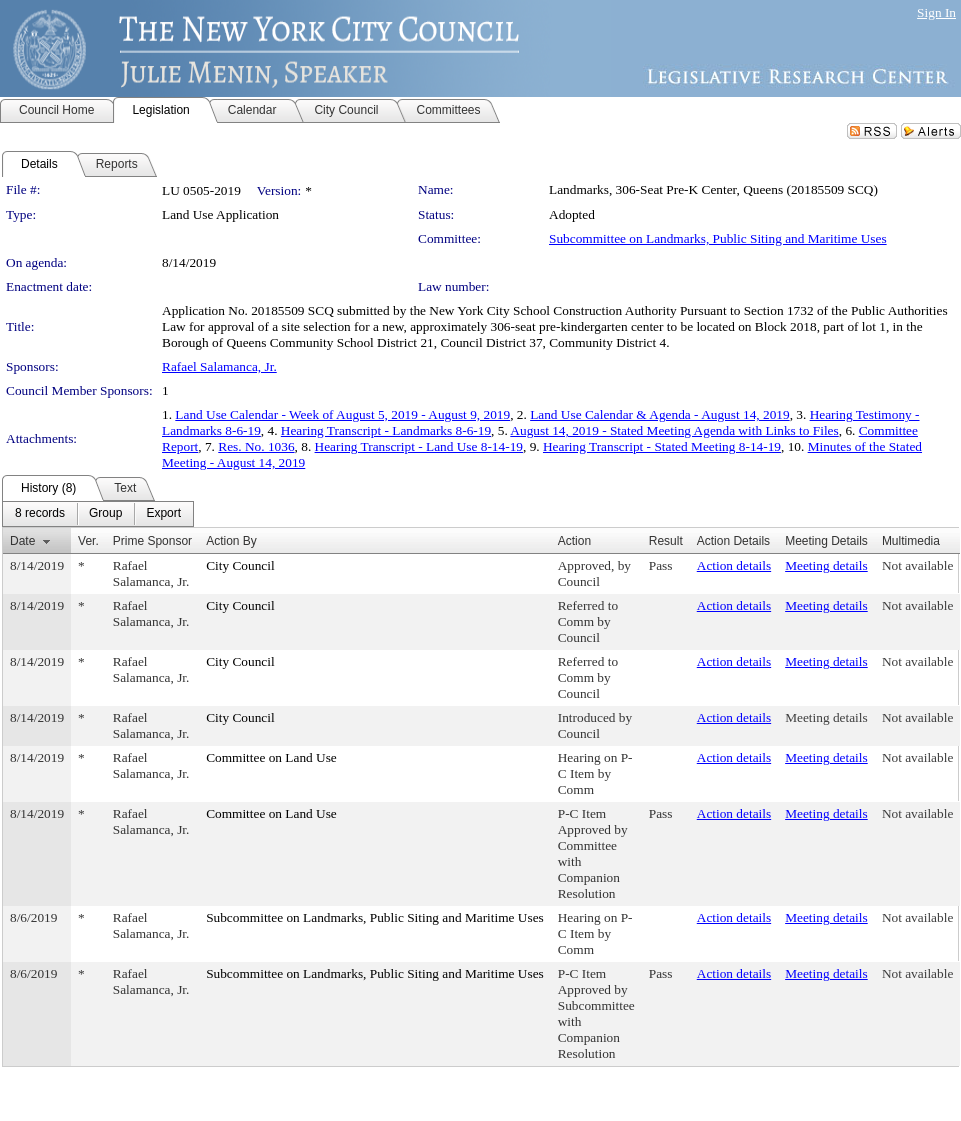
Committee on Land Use (271, 757)
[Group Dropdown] (105, 514)
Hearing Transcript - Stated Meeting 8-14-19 (662, 446)
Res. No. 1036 (256, 446)
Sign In (936, 12)
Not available (917, 565)
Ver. (88, 541)
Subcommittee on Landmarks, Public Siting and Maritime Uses (718, 238)
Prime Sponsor (152, 541)
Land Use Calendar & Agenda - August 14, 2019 (659, 414)
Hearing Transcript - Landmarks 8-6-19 (386, 430)
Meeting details (826, 565)
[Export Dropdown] (163, 514)
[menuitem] (40, 514)
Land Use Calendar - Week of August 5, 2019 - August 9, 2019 (342, 414)
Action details (734, 565)
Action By (231, 541)
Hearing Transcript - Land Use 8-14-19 (419, 446)
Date (22, 541)
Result (666, 541)
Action (574, 541)
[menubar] (98, 514)
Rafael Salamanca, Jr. (219, 366)
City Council (240, 565)
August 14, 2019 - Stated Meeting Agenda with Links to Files (674, 430)
